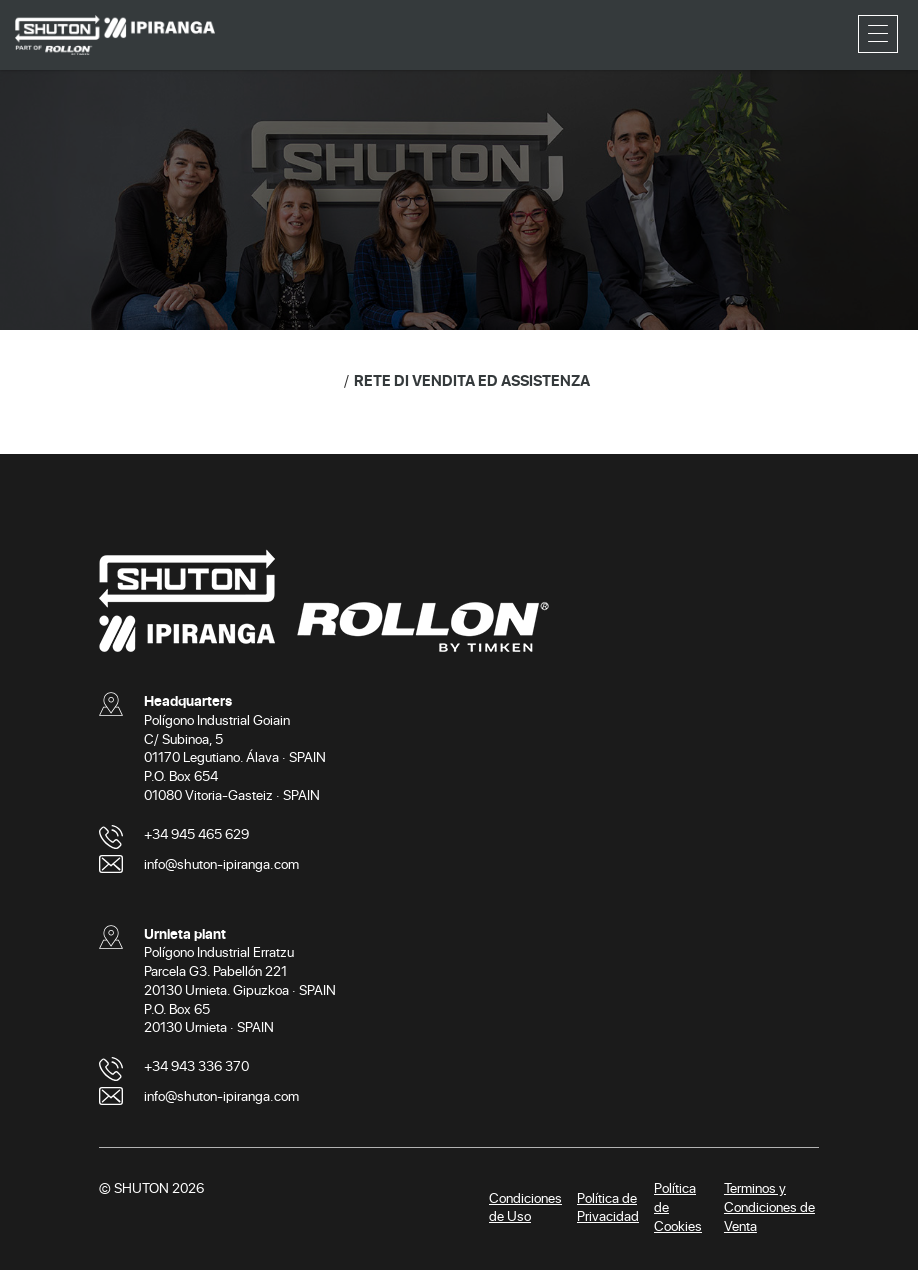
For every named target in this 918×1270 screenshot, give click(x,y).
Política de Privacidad (608, 1207)
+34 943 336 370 (196, 1065)
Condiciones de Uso (525, 1207)
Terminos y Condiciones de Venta (769, 1206)
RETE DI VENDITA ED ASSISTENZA (472, 380)
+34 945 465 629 (196, 833)
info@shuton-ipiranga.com (221, 863)
